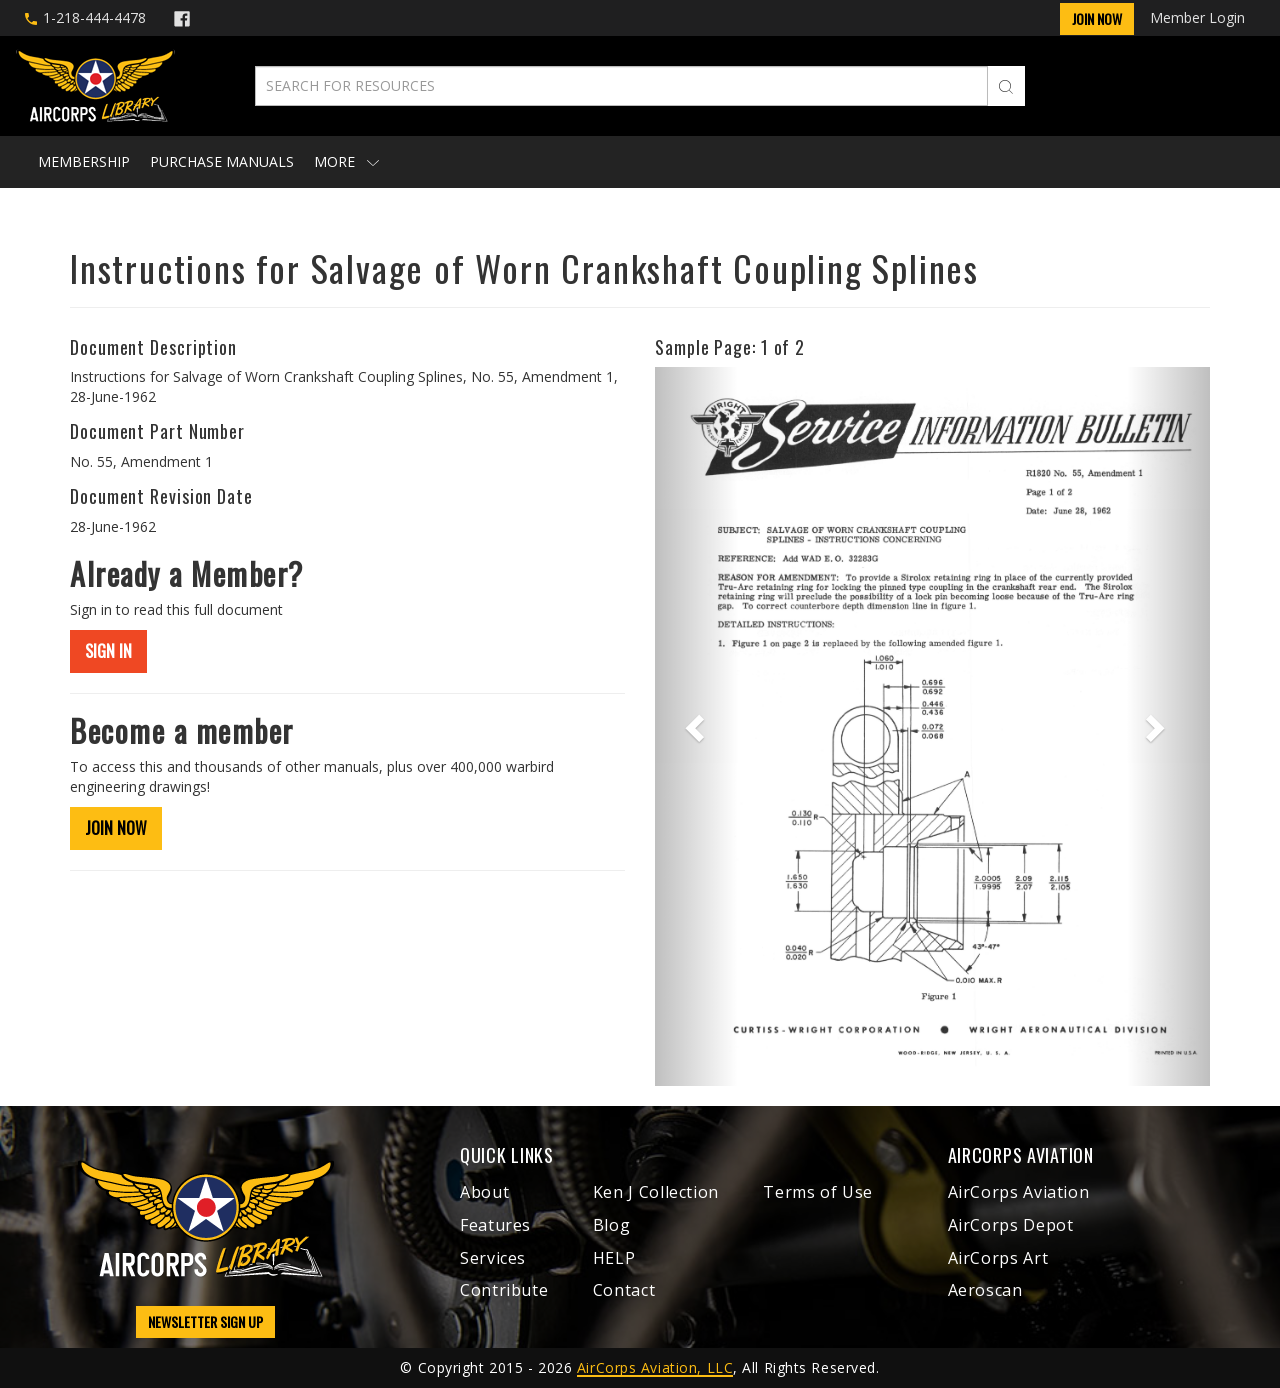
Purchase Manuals (222, 161)
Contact (624, 1290)
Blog (612, 1225)
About (484, 1192)
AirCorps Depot (1011, 1225)
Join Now (1097, 18)
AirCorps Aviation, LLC (655, 1367)
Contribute (504, 1290)
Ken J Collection (656, 1192)
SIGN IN (108, 651)
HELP (614, 1258)
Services (493, 1258)
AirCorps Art (998, 1258)
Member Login (1197, 17)
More (346, 161)
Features (495, 1225)
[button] (696, 726)
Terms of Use (818, 1192)
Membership (84, 161)
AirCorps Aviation (1019, 1192)
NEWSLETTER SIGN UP (205, 1321)
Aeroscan (985, 1290)
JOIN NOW (116, 828)
